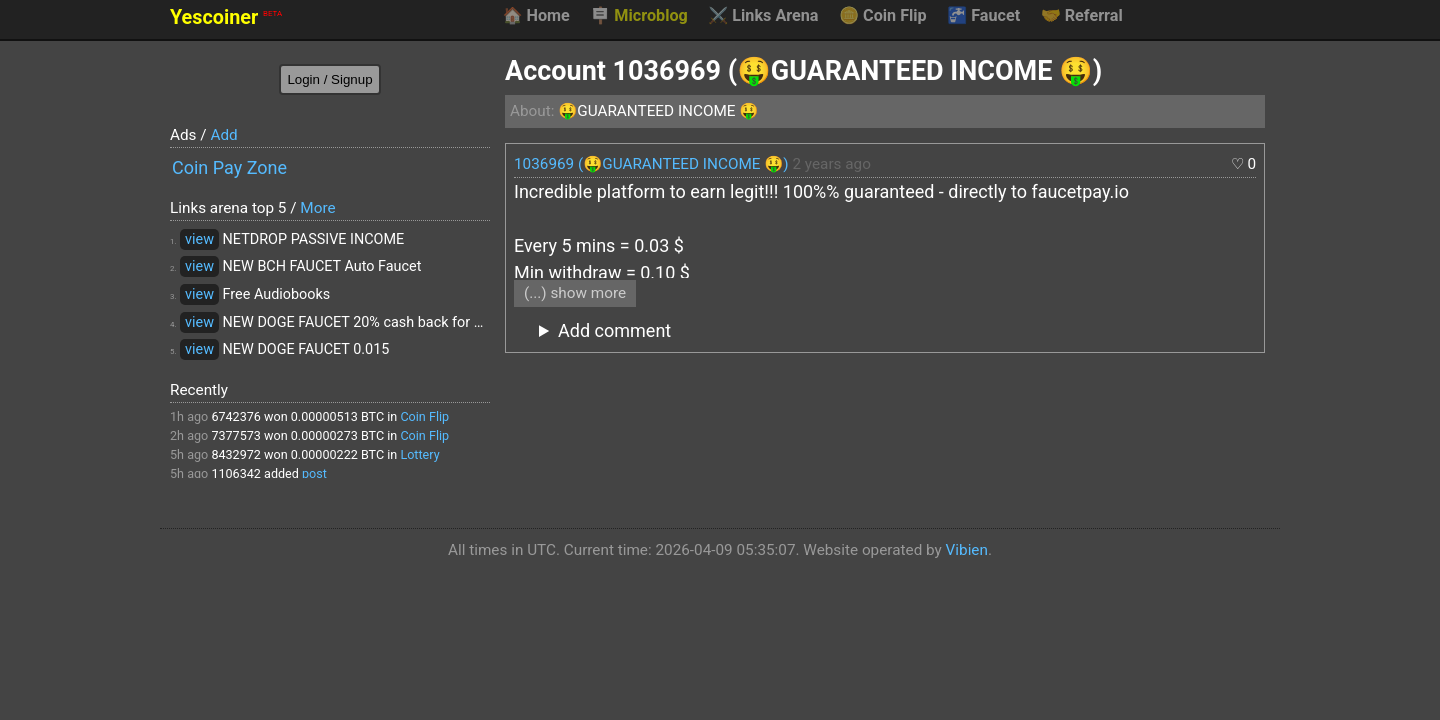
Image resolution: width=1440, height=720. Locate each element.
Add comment (614, 330)
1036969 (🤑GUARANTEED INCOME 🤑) (651, 164)
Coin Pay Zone (229, 167)
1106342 (236, 473)
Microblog (639, 16)
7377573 (236, 435)
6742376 (236, 416)
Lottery (419, 454)
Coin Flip (883, 16)
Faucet (983, 16)
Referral (1082, 16)
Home (535, 16)
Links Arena (763, 16)
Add (223, 135)
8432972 (236, 454)
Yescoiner (226, 17)
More (317, 208)
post (314, 473)
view (199, 239)
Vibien (967, 550)
